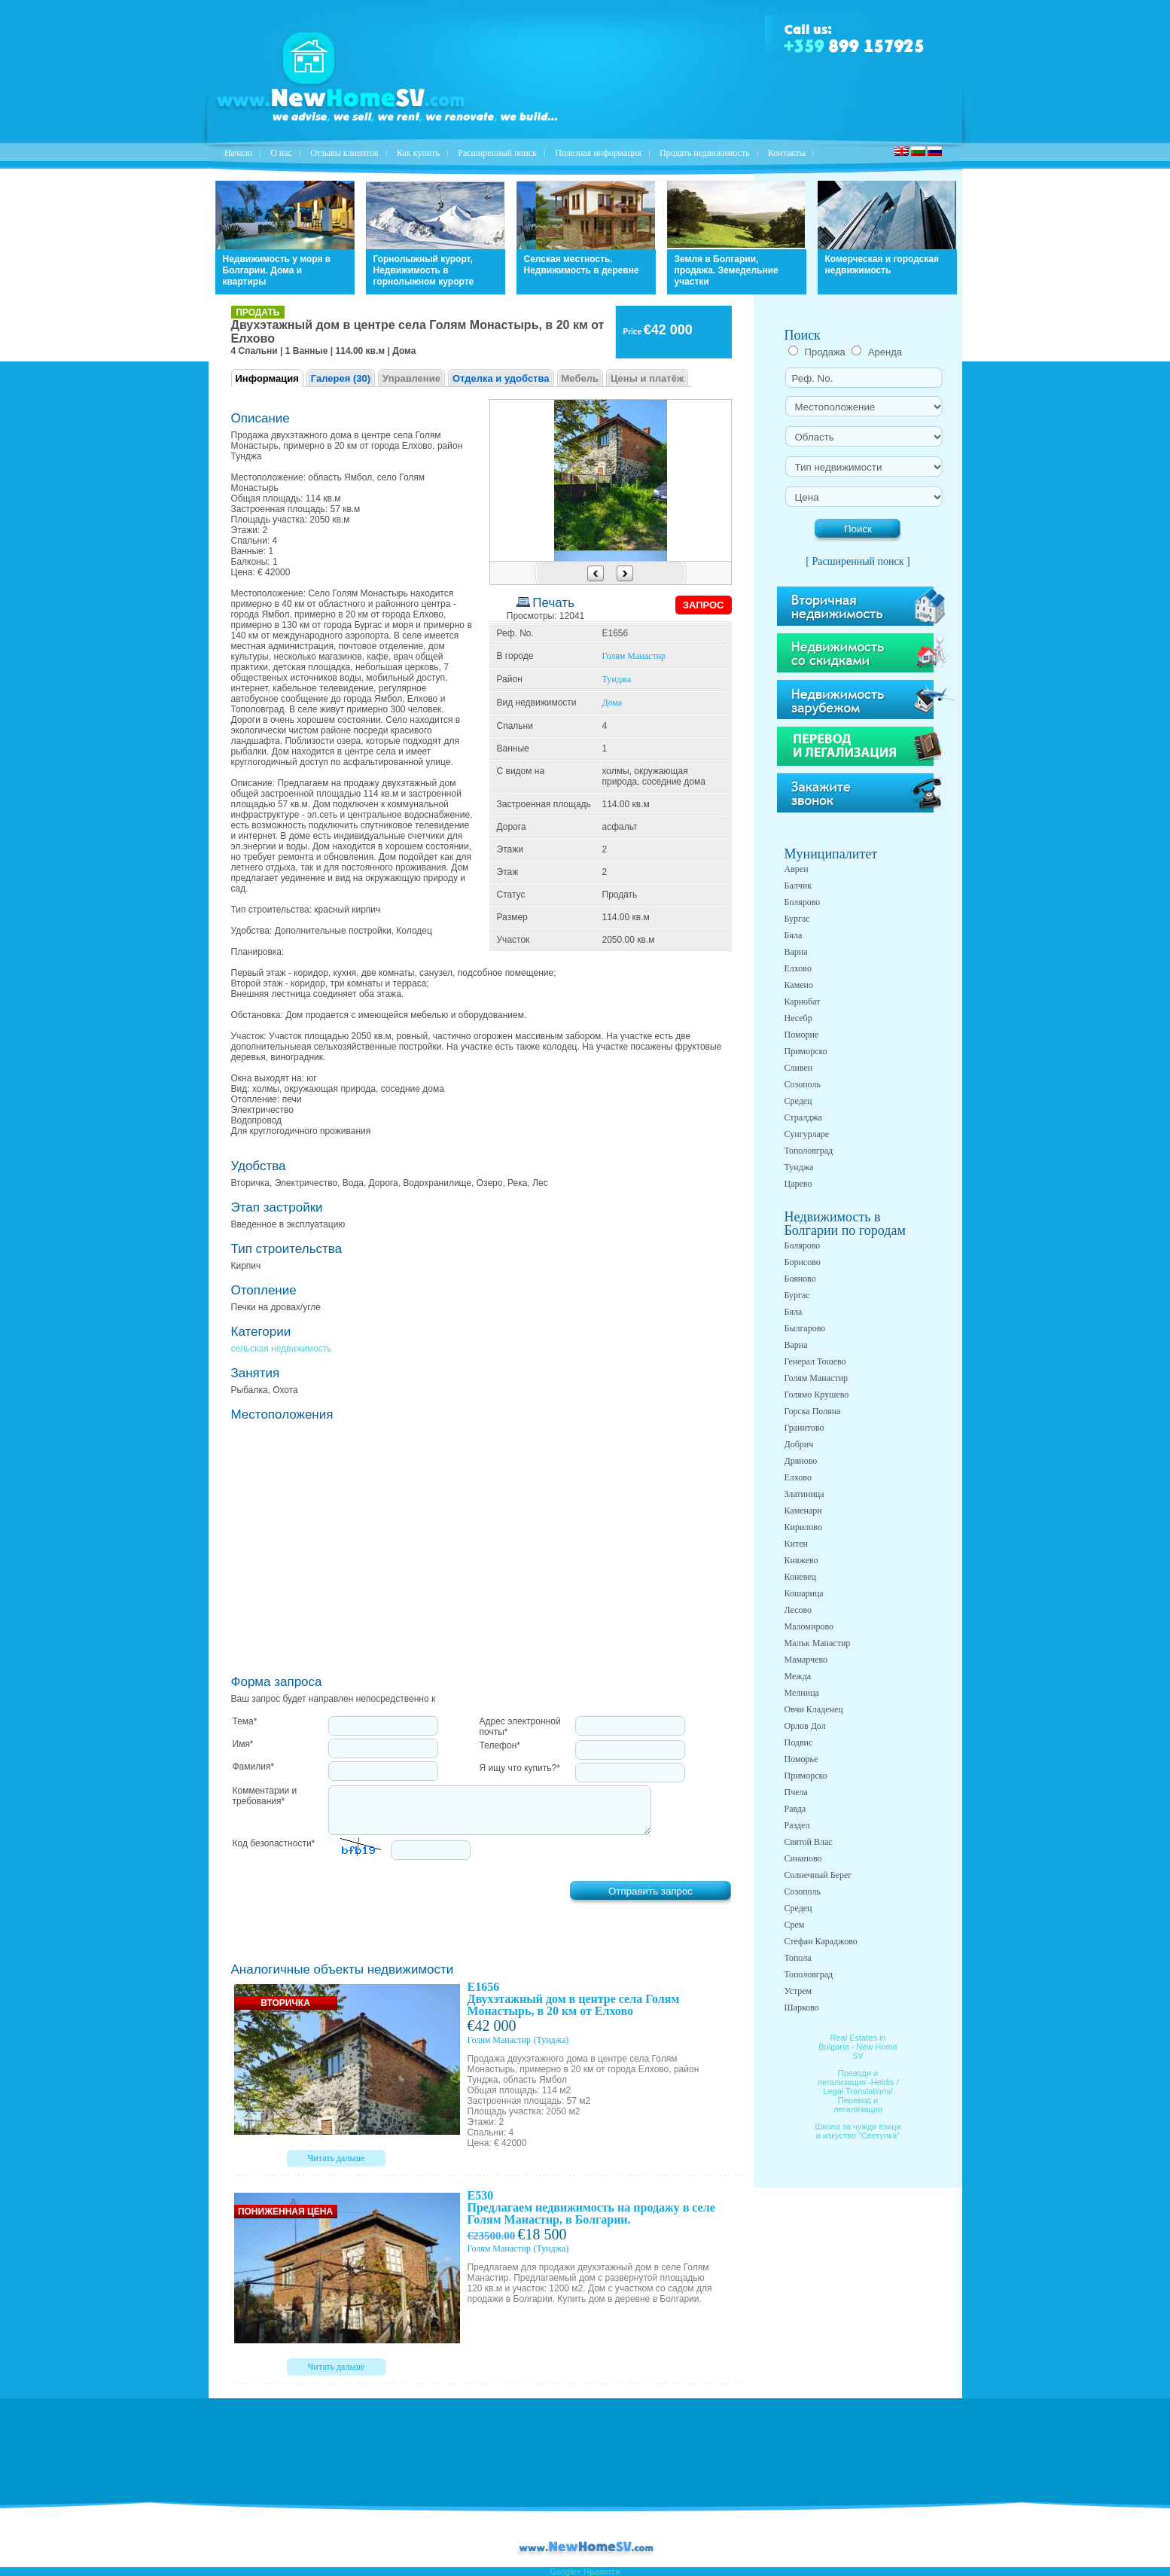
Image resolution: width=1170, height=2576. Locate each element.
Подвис (799, 1742)
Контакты (787, 153)
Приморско (806, 1051)
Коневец (801, 1577)
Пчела (796, 1792)
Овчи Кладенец (814, 1709)
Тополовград (809, 1150)
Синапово (803, 1858)
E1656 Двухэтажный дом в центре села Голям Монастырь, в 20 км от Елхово (574, 1998)
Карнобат (803, 1001)
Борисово (803, 1262)
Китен (796, 1543)
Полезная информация (598, 153)
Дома (612, 702)
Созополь (803, 1084)
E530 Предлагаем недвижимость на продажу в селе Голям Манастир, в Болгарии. (591, 2207)
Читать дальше (336, 2158)
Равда (795, 1808)
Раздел (797, 1825)
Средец (798, 1101)
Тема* (245, 1721)
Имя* (243, 1744)
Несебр (798, 1018)
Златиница (804, 1494)
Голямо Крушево (817, 1394)
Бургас (797, 918)
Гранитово (804, 1427)
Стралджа (803, 1117)
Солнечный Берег (818, 1875)
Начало (238, 153)
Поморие (802, 1034)
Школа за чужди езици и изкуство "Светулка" (858, 2131)
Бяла (794, 935)
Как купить (418, 153)
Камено (799, 985)
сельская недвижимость (281, 1348)
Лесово (798, 1610)
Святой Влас (809, 1842)
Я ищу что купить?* (520, 1768)
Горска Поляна (813, 1411)
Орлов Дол (805, 1726)
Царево (798, 1183)
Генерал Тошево (815, 1361)
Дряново (801, 1461)
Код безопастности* (274, 1843)
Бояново (800, 1278)
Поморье (801, 1759)
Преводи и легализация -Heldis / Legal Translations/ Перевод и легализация (858, 2091)
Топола (798, 1958)
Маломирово (809, 1626)
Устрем (798, 1991)
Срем (795, 1924)
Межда (798, 1676)
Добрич (799, 1444)
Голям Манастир (634, 656)
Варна (796, 952)
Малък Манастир (818, 1643)
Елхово (798, 968)
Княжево (801, 1560)
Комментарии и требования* (265, 1795)
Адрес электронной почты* (520, 1726)
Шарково (802, 2007)
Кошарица (804, 1593)
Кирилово (803, 1527)
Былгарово (805, 1328)
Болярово (803, 902)
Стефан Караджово (821, 1941)
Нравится (601, 2571)
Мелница (802, 1692)
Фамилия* (254, 1766)
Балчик (798, 885)
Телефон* (500, 1745)
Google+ (565, 2571)
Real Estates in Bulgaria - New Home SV (857, 2046)
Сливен (799, 1067)
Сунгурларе (807, 1134)
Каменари (803, 1510)
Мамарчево (806, 1659)
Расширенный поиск (497, 153)
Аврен (797, 869)
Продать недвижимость (705, 153)
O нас (281, 153)
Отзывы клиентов (344, 153)
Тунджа (617, 679)
